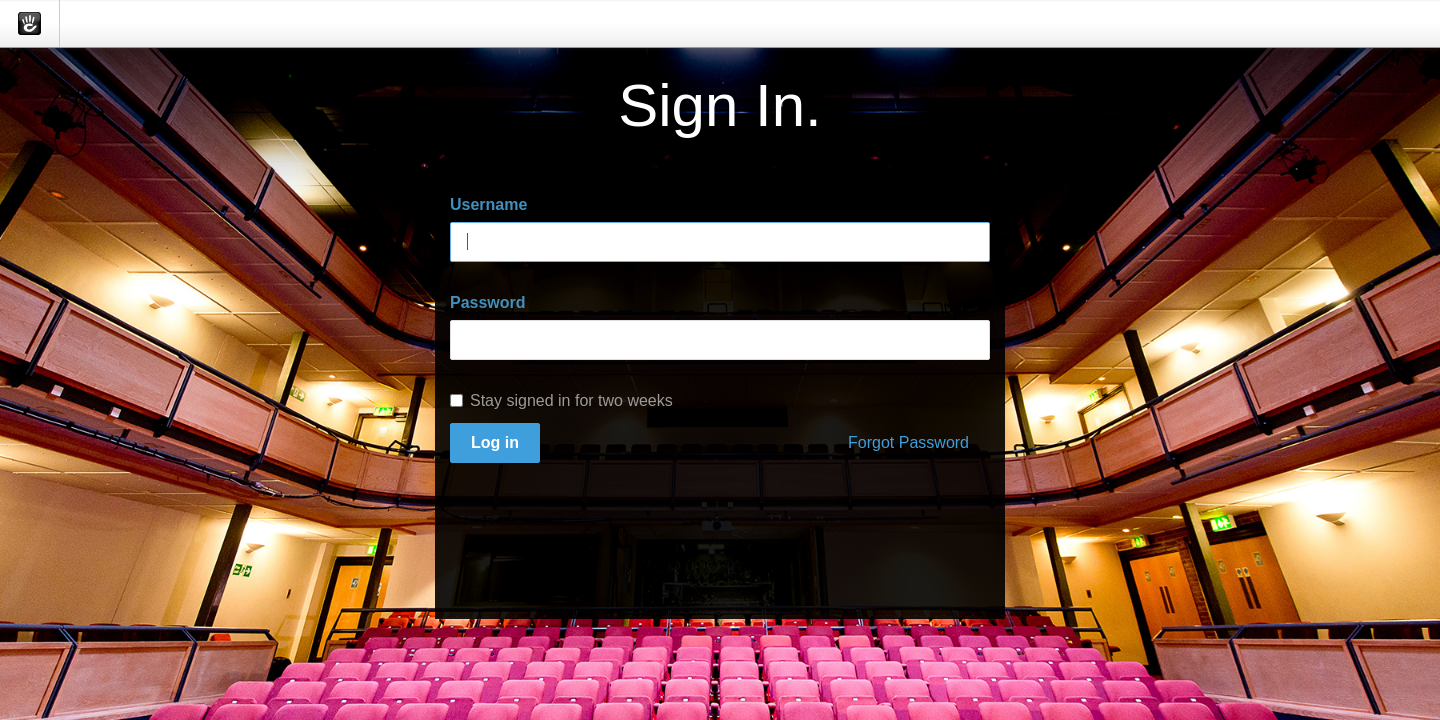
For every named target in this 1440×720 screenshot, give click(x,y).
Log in (495, 442)
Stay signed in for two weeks (561, 400)
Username (488, 204)
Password (488, 302)
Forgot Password (908, 442)
